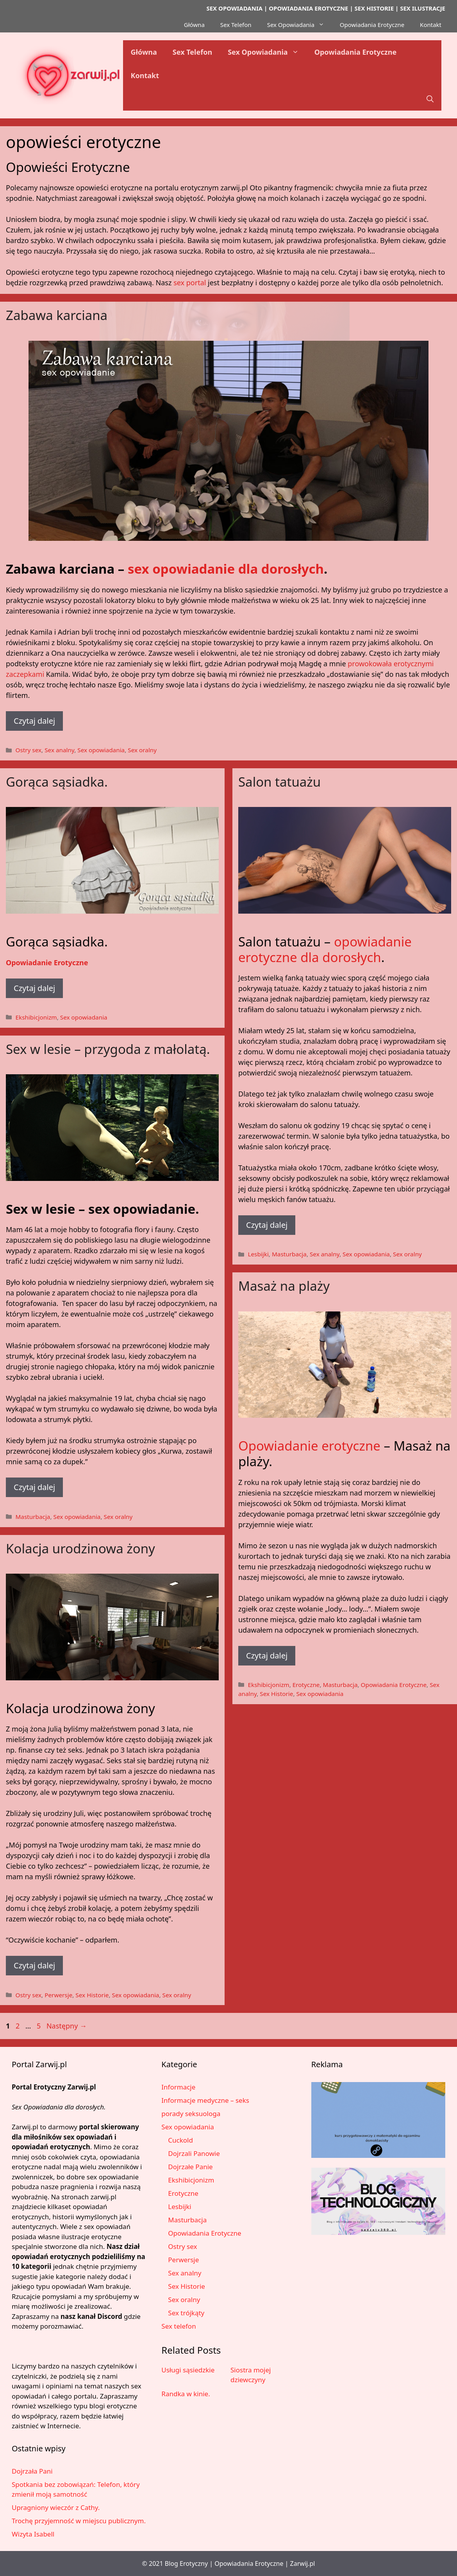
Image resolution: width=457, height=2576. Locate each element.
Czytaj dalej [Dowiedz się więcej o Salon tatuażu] (266, 1225)
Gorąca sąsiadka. (57, 782)
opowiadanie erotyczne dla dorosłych (325, 949)
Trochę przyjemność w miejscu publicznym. (79, 2520)
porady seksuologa (190, 2113)
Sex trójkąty (186, 2312)
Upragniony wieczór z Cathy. (56, 2507)
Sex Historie (276, 1694)
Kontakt (430, 25)
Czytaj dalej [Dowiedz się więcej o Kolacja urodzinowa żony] (34, 1965)
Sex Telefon (236, 25)
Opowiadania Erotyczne (372, 25)
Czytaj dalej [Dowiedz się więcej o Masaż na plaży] (266, 1655)
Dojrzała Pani (32, 2471)
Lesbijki (258, 1254)
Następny (66, 2025)
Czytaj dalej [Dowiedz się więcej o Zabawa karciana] (34, 721)
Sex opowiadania (101, 750)
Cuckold (180, 2140)
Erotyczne (306, 1685)
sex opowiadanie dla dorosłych (226, 569)
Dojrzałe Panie (190, 2166)
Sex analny (59, 750)
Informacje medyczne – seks (205, 2100)
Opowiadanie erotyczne (309, 1445)
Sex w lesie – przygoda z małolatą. (108, 1049)
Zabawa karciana (56, 315)
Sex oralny (142, 750)
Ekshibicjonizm (36, 1017)
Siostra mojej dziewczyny (250, 2375)
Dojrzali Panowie (194, 2153)
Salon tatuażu (279, 782)
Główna (194, 25)
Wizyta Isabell (33, 2533)
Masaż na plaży (284, 1286)
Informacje (178, 2086)
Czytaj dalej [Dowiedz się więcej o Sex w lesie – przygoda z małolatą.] (34, 1487)
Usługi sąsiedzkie (187, 2369)
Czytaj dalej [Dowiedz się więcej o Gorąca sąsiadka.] (34, 988)
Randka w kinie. (185, 2393)
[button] (430, 99)
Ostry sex (28, 750)
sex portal (189, 282)
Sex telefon (178, 2326)
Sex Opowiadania (299, 24)
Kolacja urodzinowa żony (80, 1548)
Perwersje (58, 1995)
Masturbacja (289, 1254)
